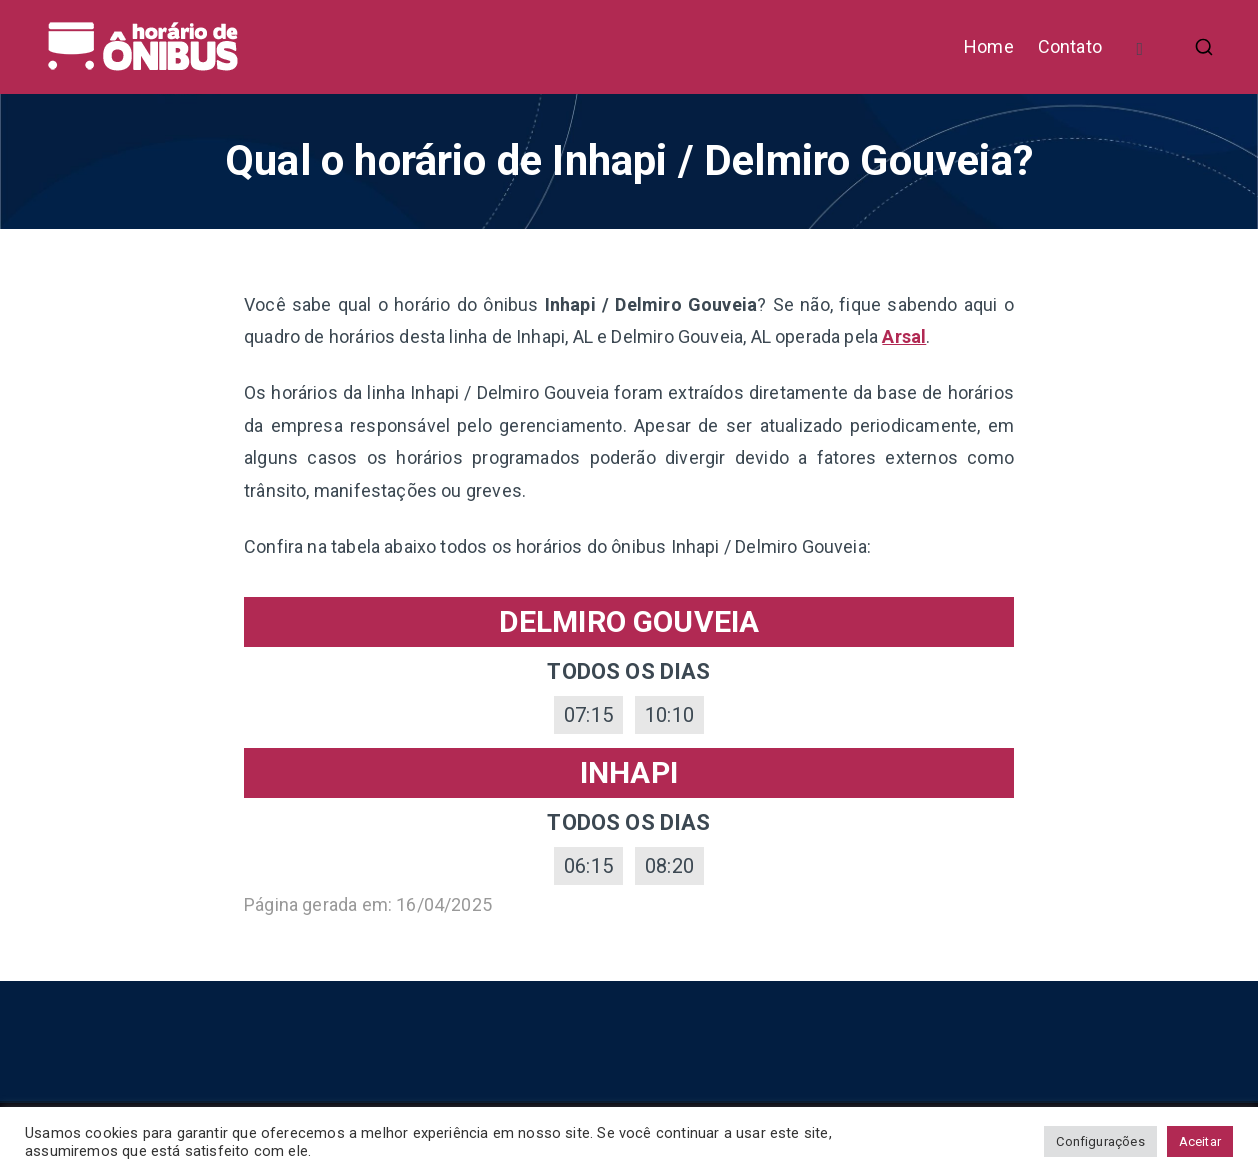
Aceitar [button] (1200, 1141)
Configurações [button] (1100, 1141)
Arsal (904, 336)
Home (989, 46)
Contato (1070, 46)
